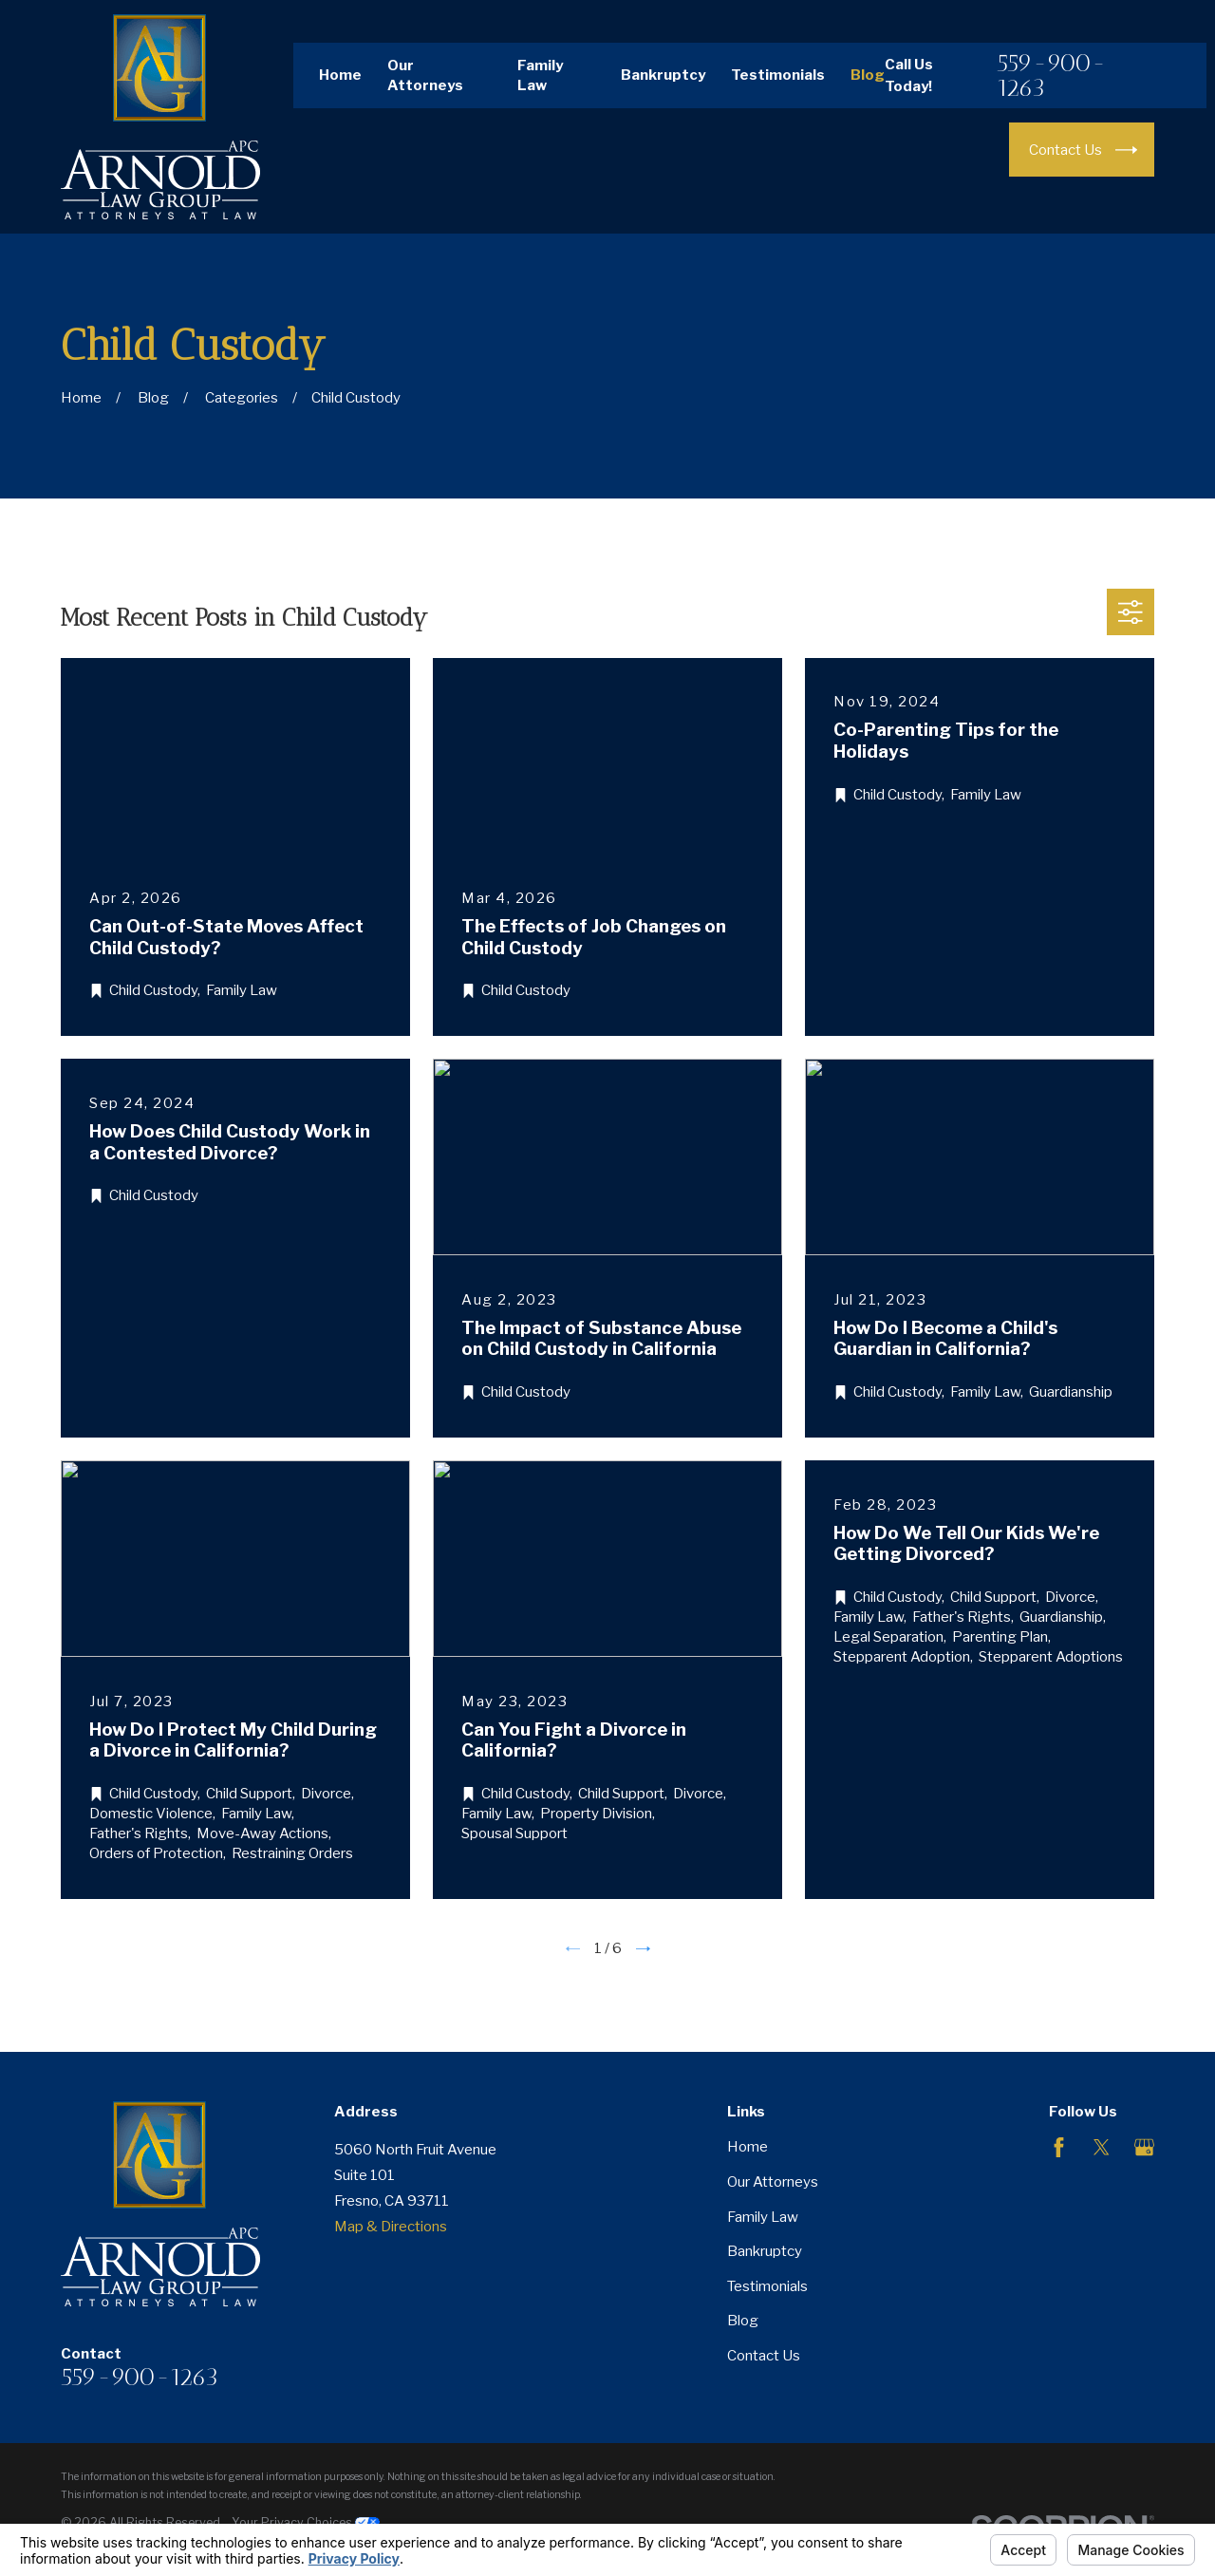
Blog (867, 75)
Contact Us (763, 2355)
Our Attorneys (772, 2182)
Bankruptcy (663, 75)
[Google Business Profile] (1144, 2147)
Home (340, 75)
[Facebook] (1059, 2147)
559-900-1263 (1051, 75)
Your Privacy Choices (306, 2522)
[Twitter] (1102, 2147)
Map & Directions (390, 2226)
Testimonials (778, 75)
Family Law (762, 2217)
